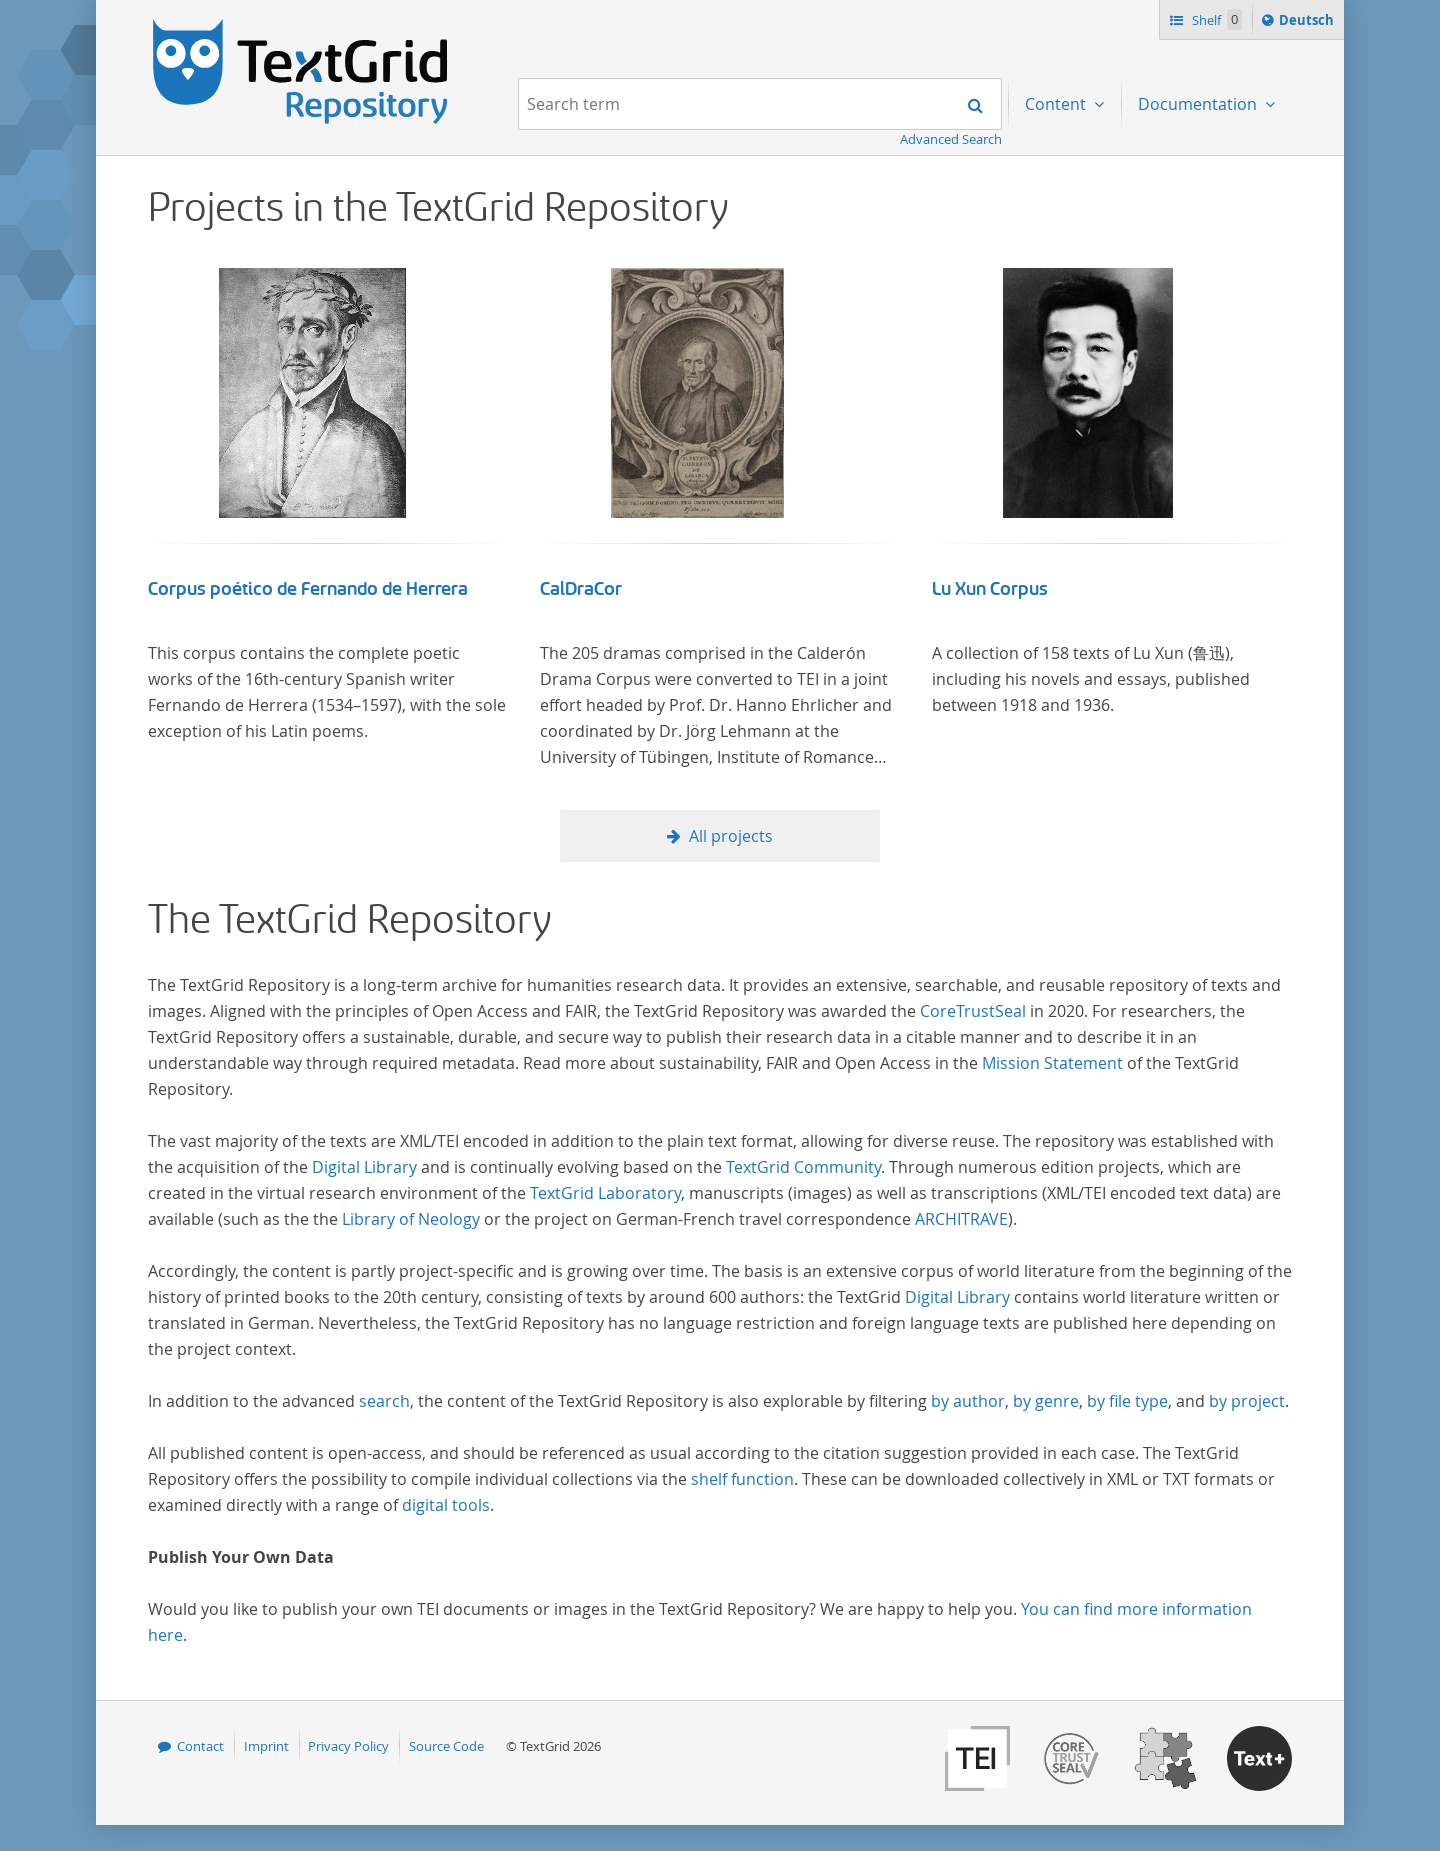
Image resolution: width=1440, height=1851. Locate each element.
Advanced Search (951, 139)
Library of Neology (411, 1219)
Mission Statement (1052, 1063)
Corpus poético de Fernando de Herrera (308, 589)
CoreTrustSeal (973, 1011)
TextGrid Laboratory (605, 1193)
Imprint (266, 1746)
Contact (200, 1746)
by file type (1127, 1401)
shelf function (742, 1479)
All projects (731, 836)
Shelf (1215, 19)
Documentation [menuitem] (1199, 104)
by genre (1046, 1401)
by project (1247, 1401)
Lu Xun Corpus (990, 589)
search (384, 1401)
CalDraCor (581, 589)
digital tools (446, 1505)
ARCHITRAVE (961, 1219)
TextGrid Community (803, 1167)
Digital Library (364, 1167)
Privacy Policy (348, 1746)
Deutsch (1308, 23)
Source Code (446, 1746)
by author (968, 1401)
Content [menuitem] (1057, 104)
